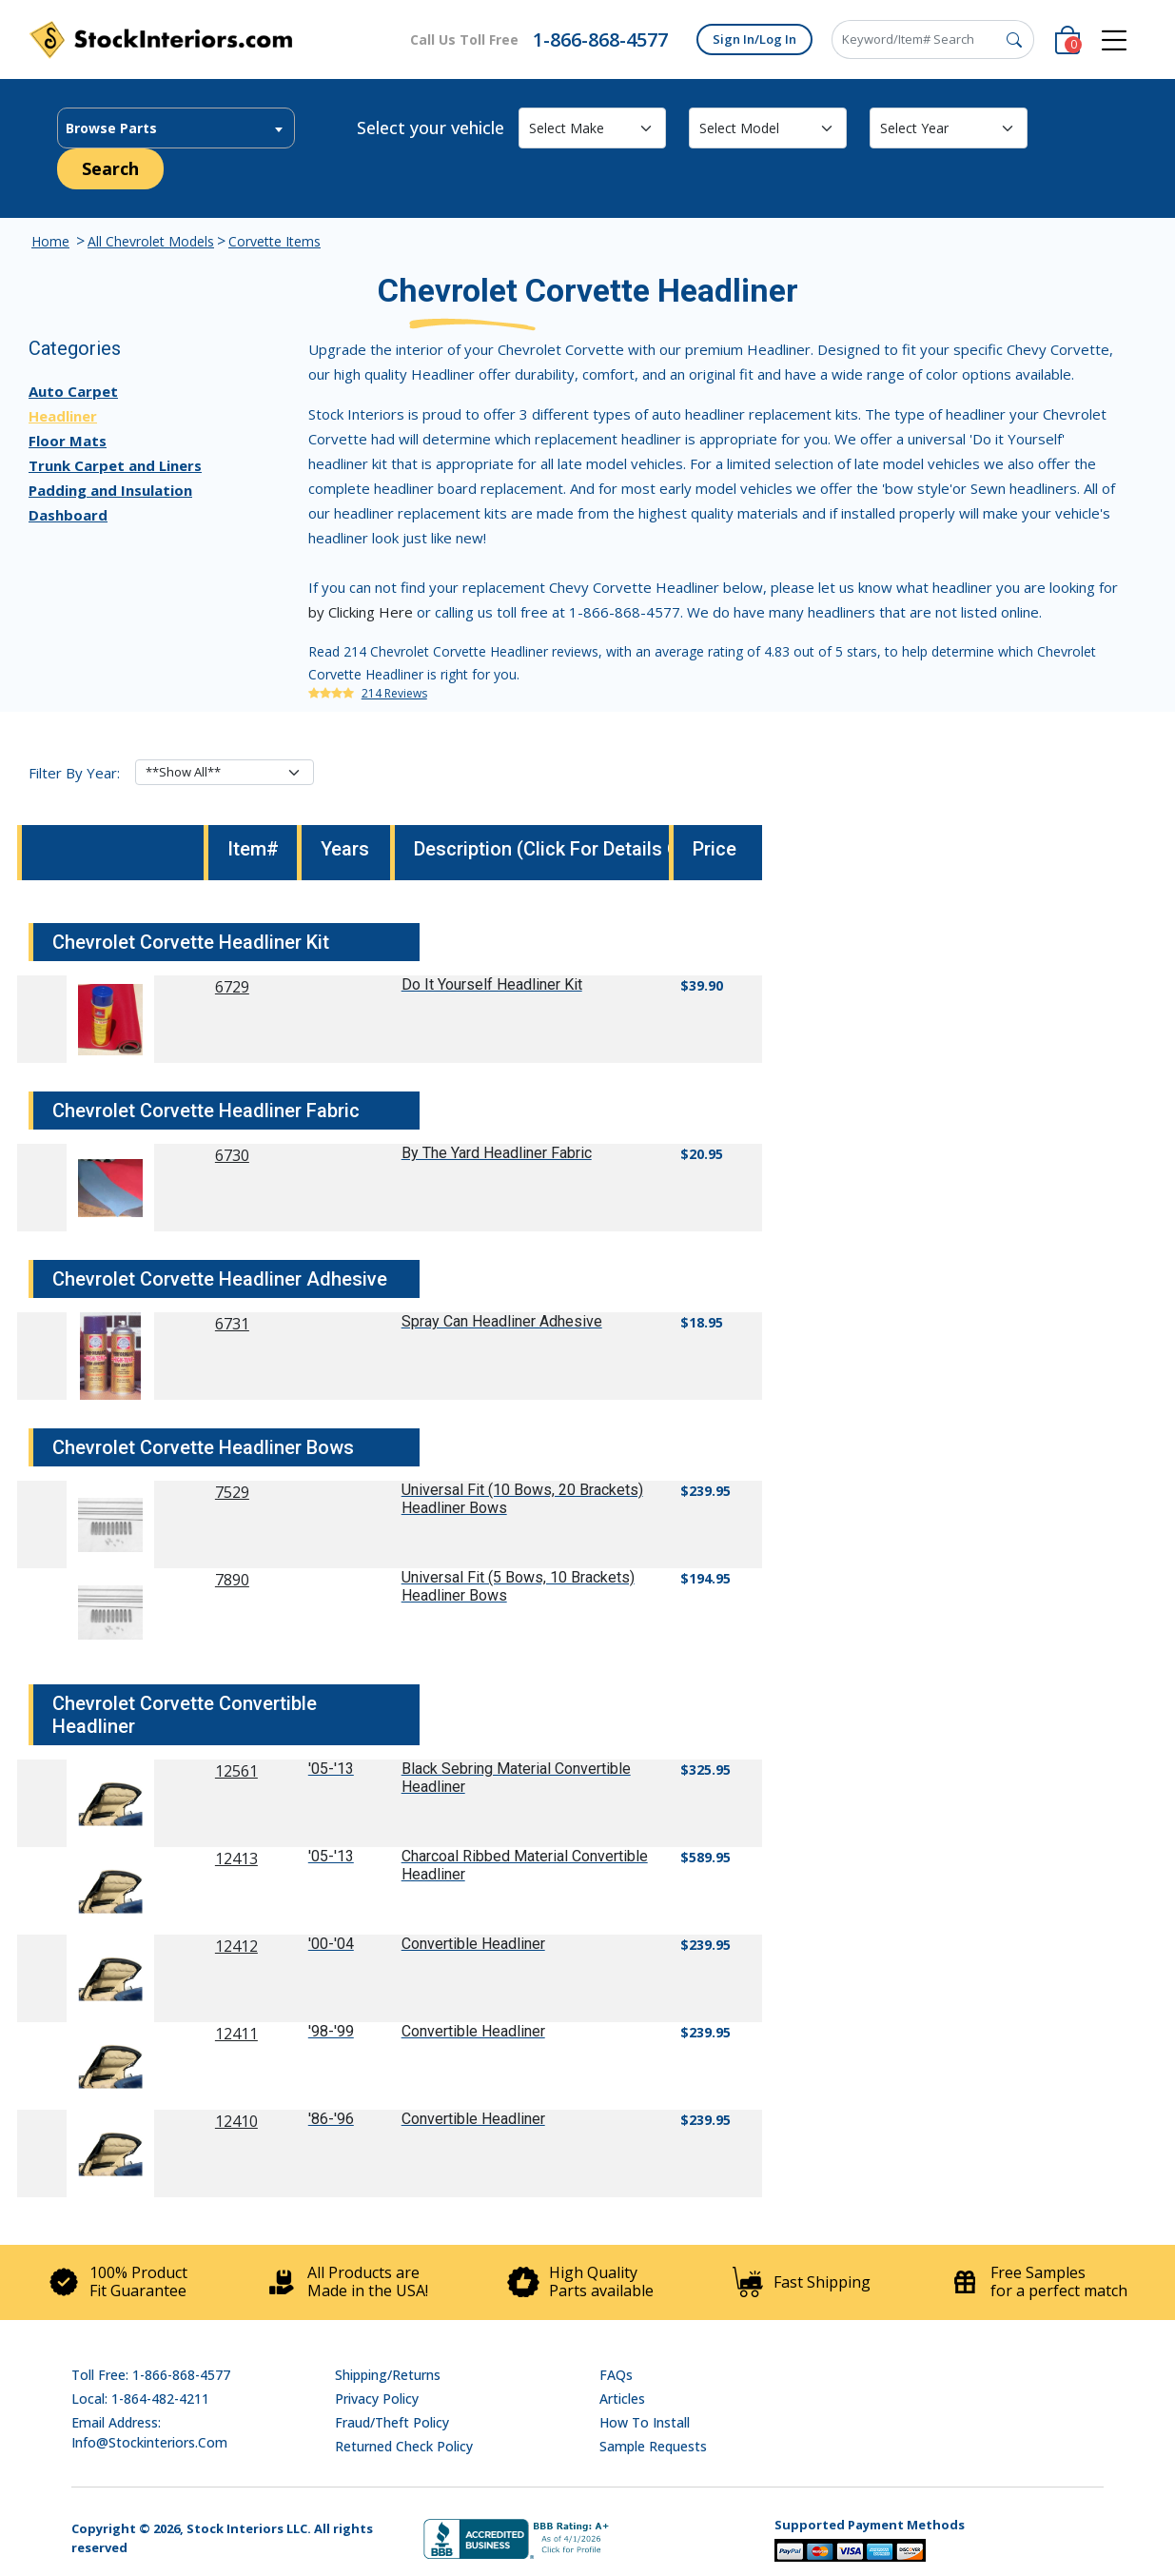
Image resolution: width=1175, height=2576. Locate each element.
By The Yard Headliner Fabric (496, 1153)
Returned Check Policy (404, 2446)
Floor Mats (68, 440)
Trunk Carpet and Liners (115, 465)
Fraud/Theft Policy (392, 2422)
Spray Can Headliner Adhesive (501, 1321)
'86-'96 (331, 2119)
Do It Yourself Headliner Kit (491, 984)
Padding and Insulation (110, 490)
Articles (622, 2398)
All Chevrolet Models (151, 241)
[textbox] (176, 128)
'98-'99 (331, 2031)
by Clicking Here (360, 611)
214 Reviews (394, 693)
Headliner (63, 415)
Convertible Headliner (473, 1944)
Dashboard (68, 514)
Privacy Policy (377, 2398)
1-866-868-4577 (600, 39)
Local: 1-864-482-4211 (140, 2398)
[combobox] (176, 128)
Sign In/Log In (754, 39)
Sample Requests (653, 2446)
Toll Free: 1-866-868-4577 (150, 2375)
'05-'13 (331, 1769)
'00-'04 (331, 1944)
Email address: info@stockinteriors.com (149, 2432)
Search (110, 168)
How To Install (644, 2422)
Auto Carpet (73, 391)
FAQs (616, 2375)
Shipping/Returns (388, 2375)
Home (50, 241)
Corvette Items (274, 241)
